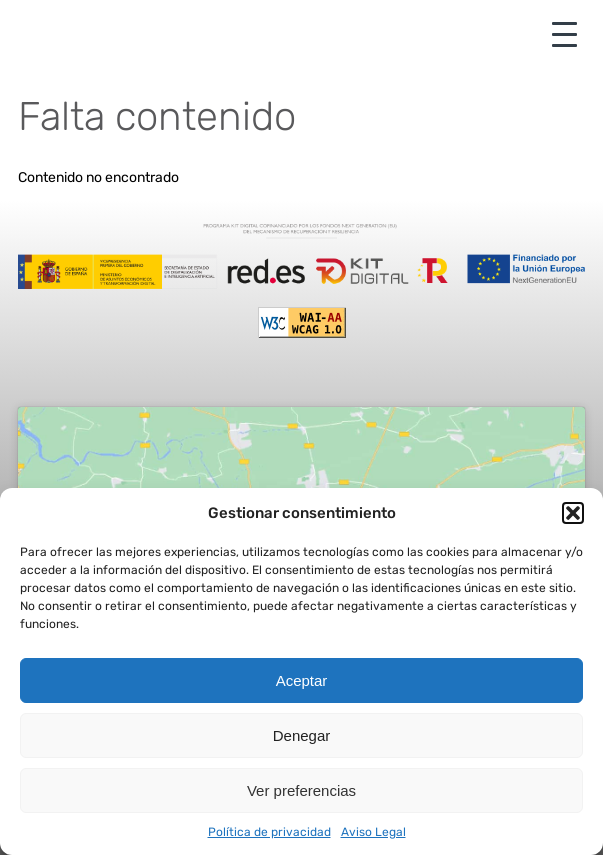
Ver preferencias (301, 790)
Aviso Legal (373, 832)
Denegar (302, 735)
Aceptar (302, 680)
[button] (573, 513)
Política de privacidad (269, 832)
